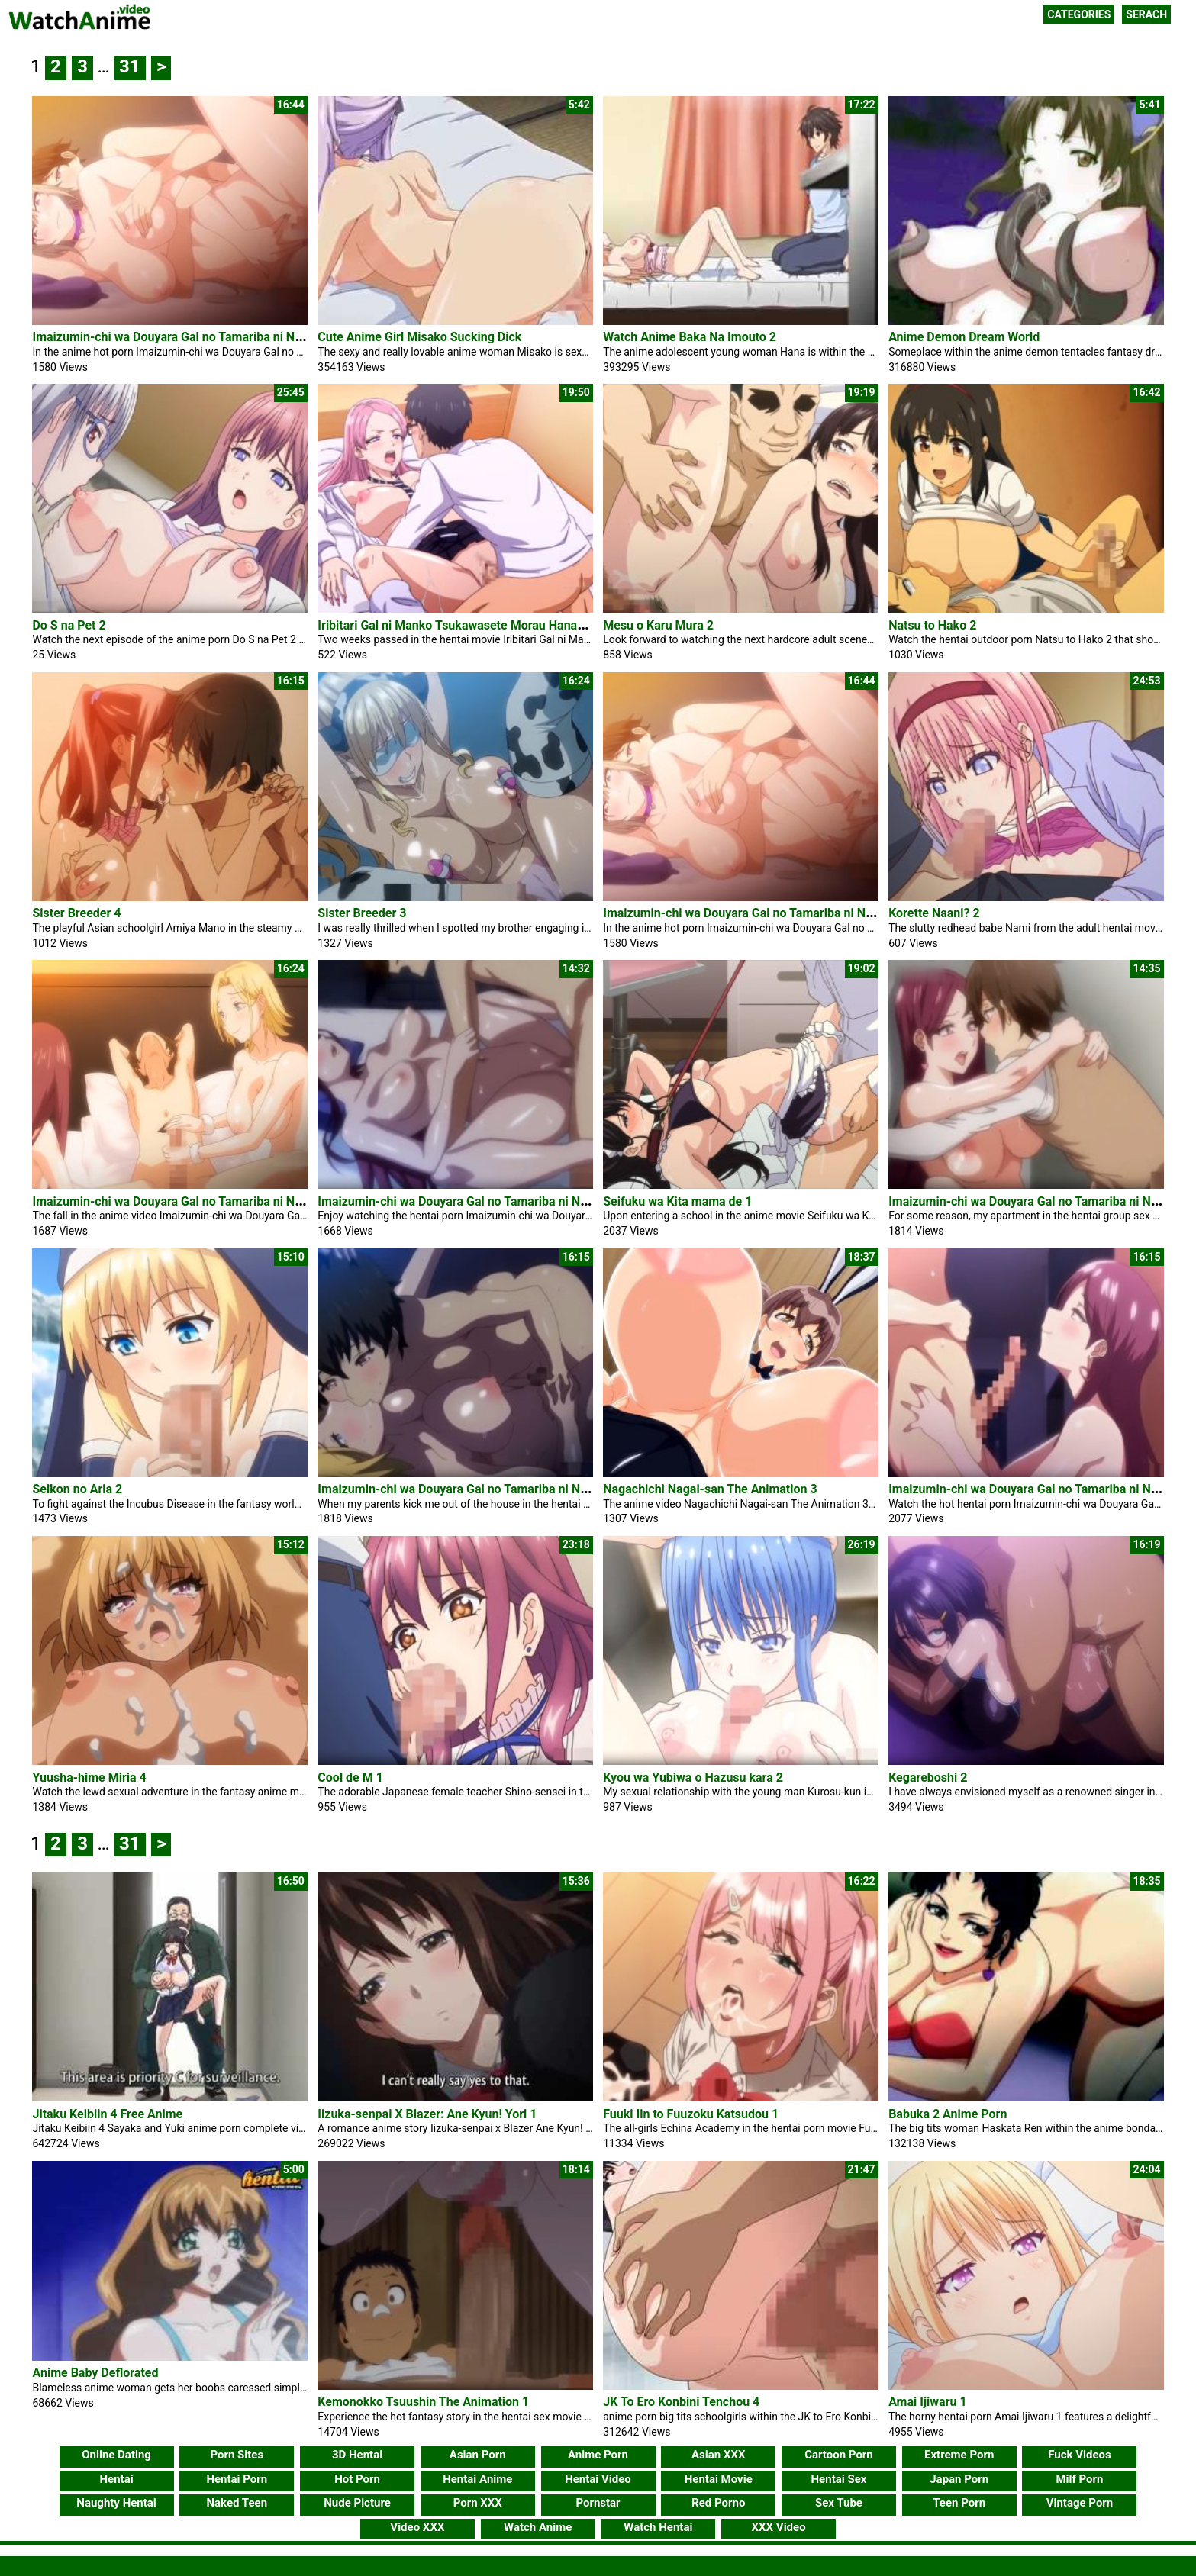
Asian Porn (478, 2449)
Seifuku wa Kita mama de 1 (677, 1201)
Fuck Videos (1079, 2449)
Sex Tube (838, 2497)
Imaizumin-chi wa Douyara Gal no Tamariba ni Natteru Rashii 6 (203, 337)
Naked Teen (237, 2497)
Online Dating (116, 2449)
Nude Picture (357, 2497)
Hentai (116, 2474)
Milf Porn (1079, 2474)
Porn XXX (477, 2497)
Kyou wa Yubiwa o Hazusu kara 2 (693, 1777)
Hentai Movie (719, 2474)
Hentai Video (598, 2474)
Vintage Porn (1080, 2497)
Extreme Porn (959, 2449)
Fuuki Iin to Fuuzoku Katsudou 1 (691, 2114)
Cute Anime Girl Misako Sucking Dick (419, 337)
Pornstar (597, 2497)
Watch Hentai (658, 2522)
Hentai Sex (839, 2474)
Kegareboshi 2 (927, 1777)
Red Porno (718, 2497)
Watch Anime (538, 2522)
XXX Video (779, 2522)
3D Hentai (357, 2449)
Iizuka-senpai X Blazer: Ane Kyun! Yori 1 (427, 2114)
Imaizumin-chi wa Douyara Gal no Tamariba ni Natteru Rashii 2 (488, 1489)
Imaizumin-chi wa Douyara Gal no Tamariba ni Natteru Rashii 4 (488, 1201)
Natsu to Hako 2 (932, 625)
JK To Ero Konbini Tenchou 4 (681, 2396)
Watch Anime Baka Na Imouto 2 (689, 337)
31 (129, 66)
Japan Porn (959, 2474)
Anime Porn (598, 2449)
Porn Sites (236, 2449)
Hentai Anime (477, 2474)
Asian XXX (718, 2449)
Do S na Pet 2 (68, 625)
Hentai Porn (236, 2474)
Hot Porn (357, 2474)
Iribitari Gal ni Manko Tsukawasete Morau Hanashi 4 (460, 625)
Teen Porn (959, 2497)
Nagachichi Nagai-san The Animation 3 (710, 1489)
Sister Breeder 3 (362, 913)
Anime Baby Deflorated (95, 2396)
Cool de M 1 (350, 1777)
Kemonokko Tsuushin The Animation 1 (423, 2396)
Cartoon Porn (838, 2449)
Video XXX (417, 2522)
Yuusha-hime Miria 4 (89, 1777)
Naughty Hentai (116, 2497)
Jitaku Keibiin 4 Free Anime (107, 2114)
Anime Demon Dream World (964, 337)
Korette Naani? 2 (934, 913)
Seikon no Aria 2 (77, 1489)
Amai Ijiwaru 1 (927, 2396)
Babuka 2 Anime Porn (947, 2114)
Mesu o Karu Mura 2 (658, 625)
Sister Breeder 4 (76, 913)
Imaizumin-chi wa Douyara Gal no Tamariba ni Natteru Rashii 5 (203, 1201)
